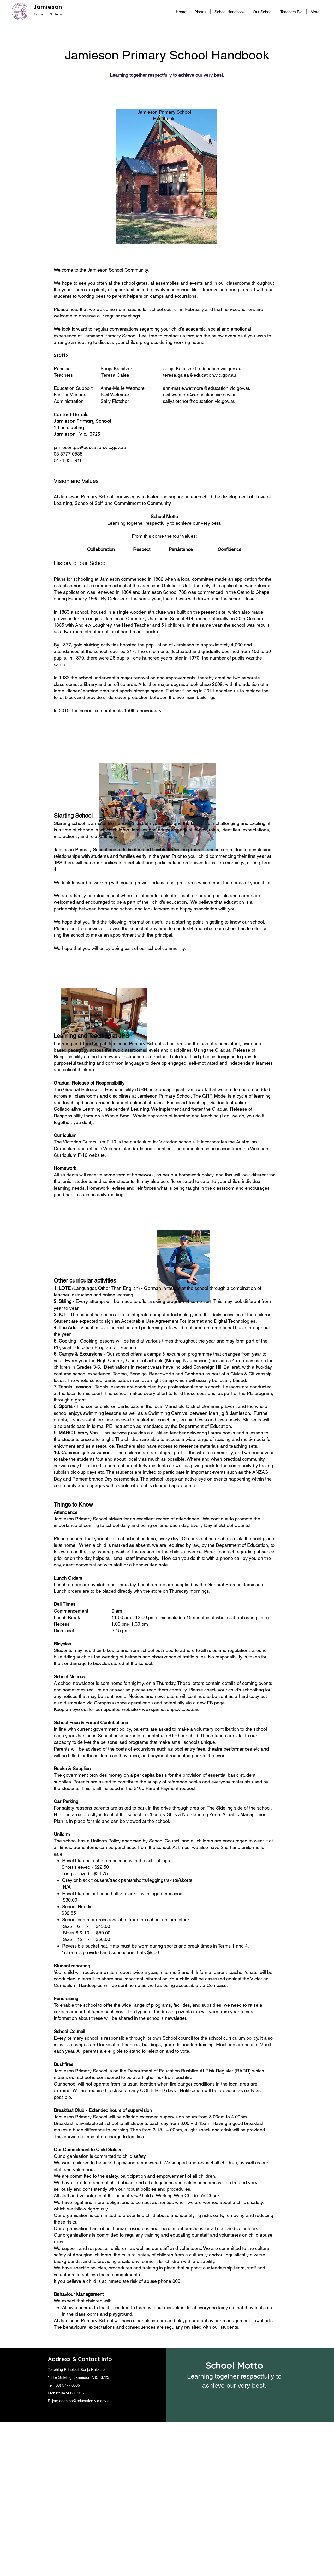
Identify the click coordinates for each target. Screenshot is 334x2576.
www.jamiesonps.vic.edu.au (171, 1709)
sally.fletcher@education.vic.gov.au (199, 401)
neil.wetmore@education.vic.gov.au (200, 394)
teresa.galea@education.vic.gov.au (199, 375)
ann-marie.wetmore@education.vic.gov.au (206, 388)
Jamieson (47, 6)
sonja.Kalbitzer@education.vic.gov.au (202, 368)
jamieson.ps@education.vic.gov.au (90, 447)
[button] (262, 11)
